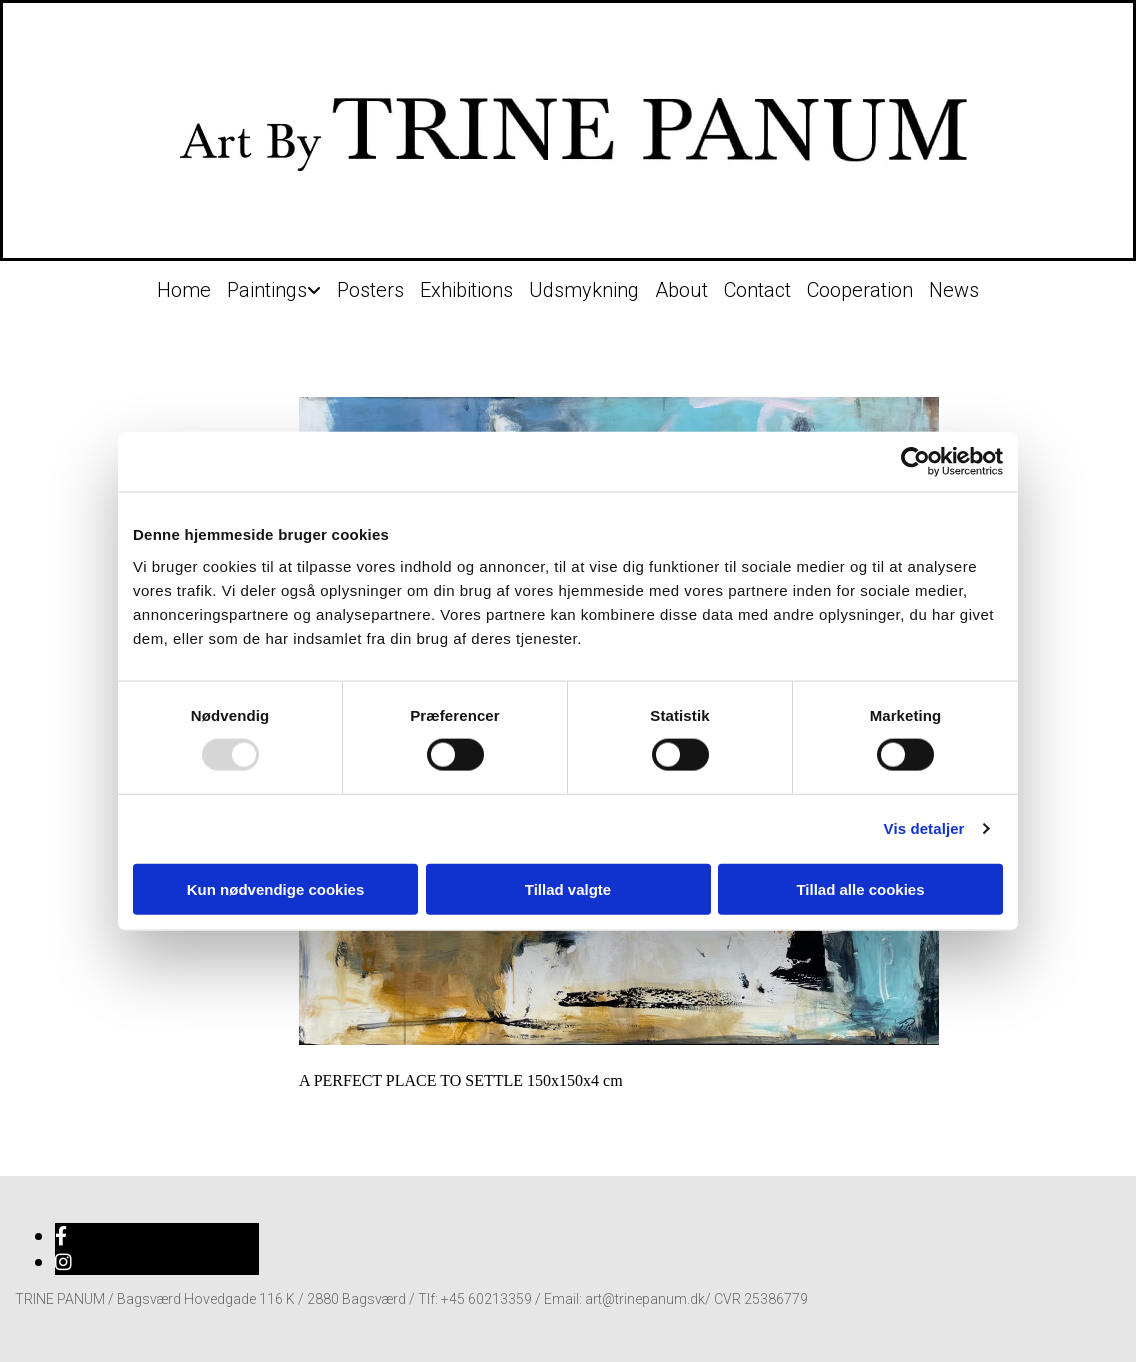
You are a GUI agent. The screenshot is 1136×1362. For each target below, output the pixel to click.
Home (184, 290)
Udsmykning (584, 290)
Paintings (267, 290)
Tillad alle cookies (860, 888)
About (681, 290)
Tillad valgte (568, 888)
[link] (274, 285)
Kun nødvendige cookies (276, 888)
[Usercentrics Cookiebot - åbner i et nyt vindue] (915, 462)
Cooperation (860, 290)
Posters (370, 290)
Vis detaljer (924, 828)
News (954, 290)
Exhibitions (466, 290)
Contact (757, 290)
